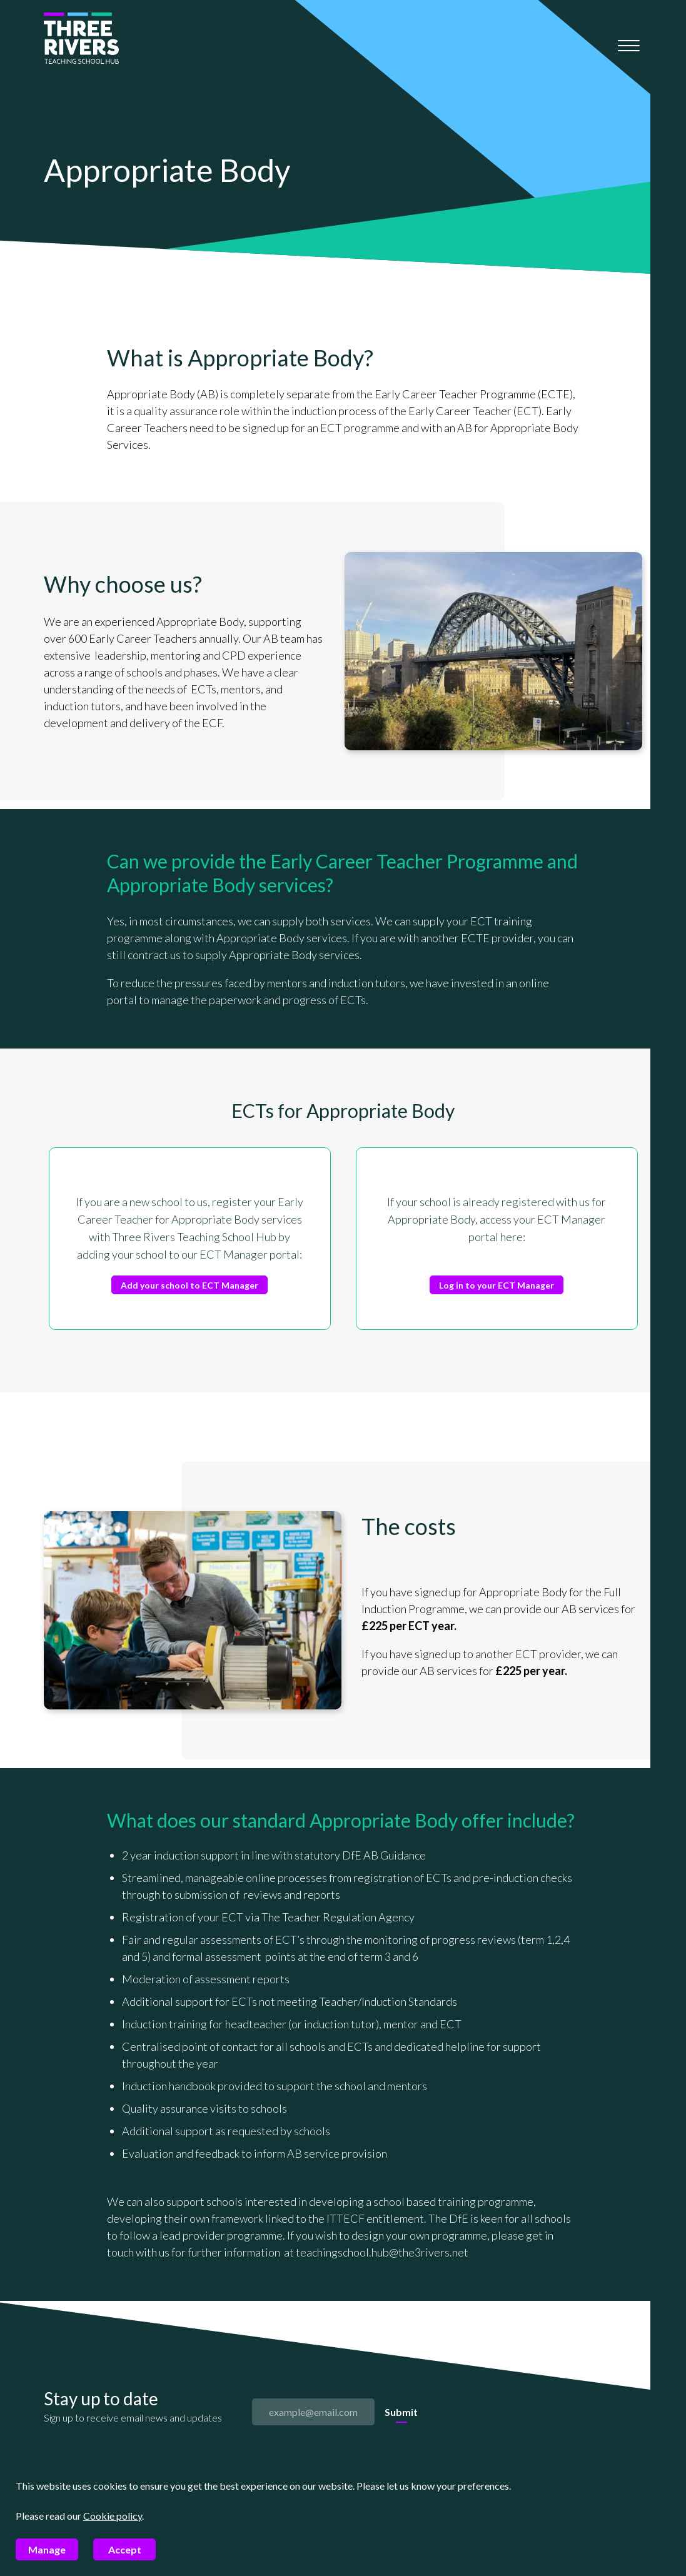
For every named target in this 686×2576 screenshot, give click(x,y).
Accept (124, 2549)
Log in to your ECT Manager (496, 1285)
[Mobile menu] (628, 45)
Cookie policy (112, 2516)
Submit (401, 2412)
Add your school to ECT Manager (189, 1285)
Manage (47, 2549)
